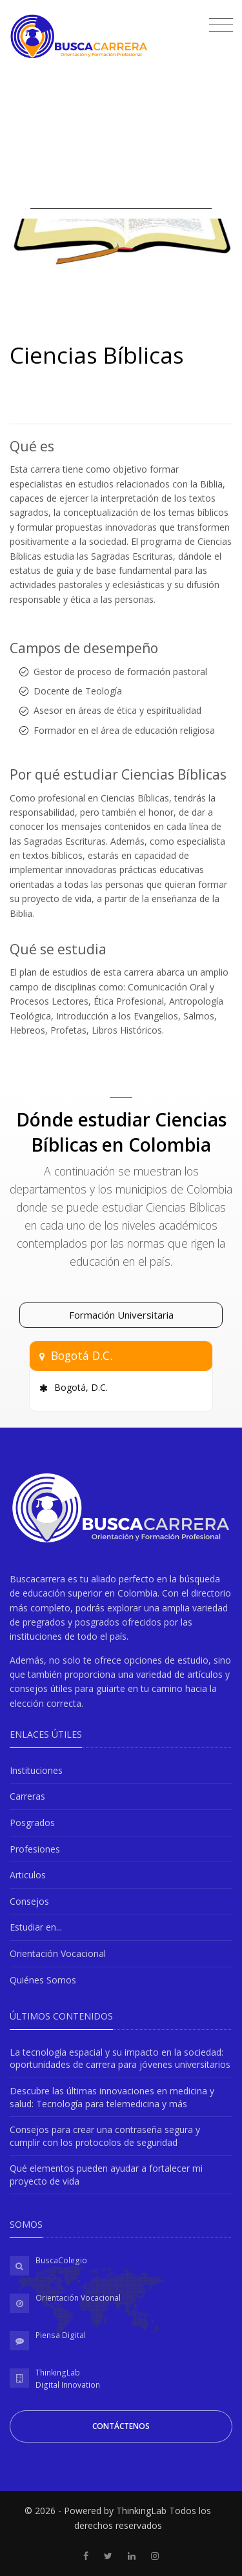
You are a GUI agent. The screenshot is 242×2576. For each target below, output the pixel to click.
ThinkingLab (57, 2372)
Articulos (28, 1875)
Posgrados (32, 1822)
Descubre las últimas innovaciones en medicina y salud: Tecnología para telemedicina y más (112, 2097)
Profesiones (35, 1849)
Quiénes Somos (43, 1980)
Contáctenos (121, 2426)
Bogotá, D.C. (81, 1387)
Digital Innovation (67, 2384)
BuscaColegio (61, 2260)
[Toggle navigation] (218, 26)
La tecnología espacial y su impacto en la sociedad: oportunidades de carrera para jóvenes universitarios (120, 2058)
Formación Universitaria (121, 1314)
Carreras (27, 1796)
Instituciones (36, 1770)
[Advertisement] (121, 137)
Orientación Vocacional (58, 1953)
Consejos (29, 1901)
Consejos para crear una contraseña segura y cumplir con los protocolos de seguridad (105, 2135)
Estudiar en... (36, 1927)
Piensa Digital (60, 2335)
